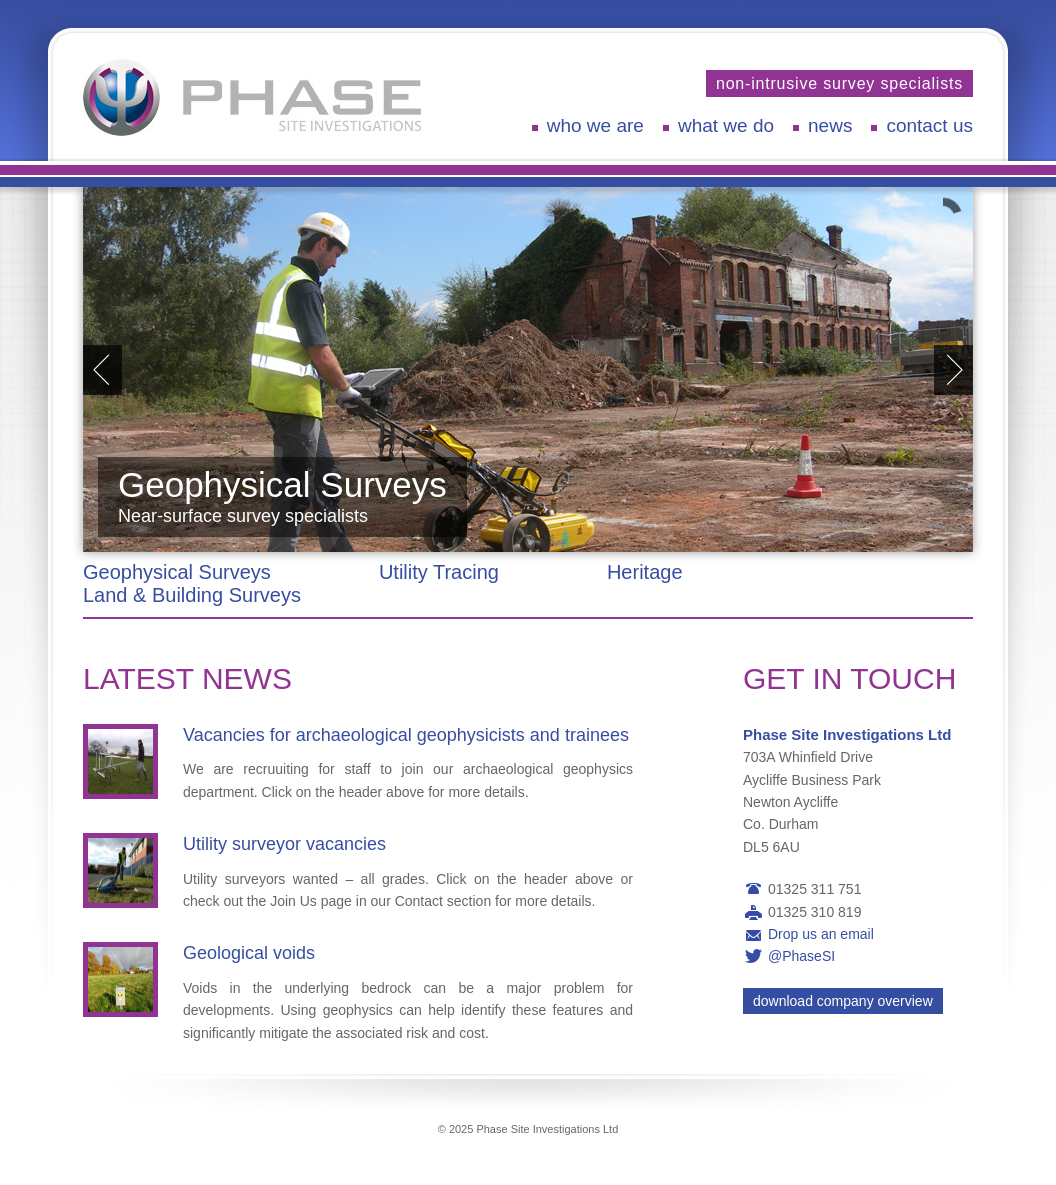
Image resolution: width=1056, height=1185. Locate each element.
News (830, 125)
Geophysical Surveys (177, 572)
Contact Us (929, 125)
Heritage (645, 572)
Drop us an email (821, 934)
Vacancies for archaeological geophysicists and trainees (406, 735)
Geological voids (249, 953)
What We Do (726, 125)
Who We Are (595, 125)
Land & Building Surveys (192, 595)
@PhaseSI (801, 956)
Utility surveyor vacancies (284, 844)
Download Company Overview (843, 1001)
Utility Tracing (439, 572)
